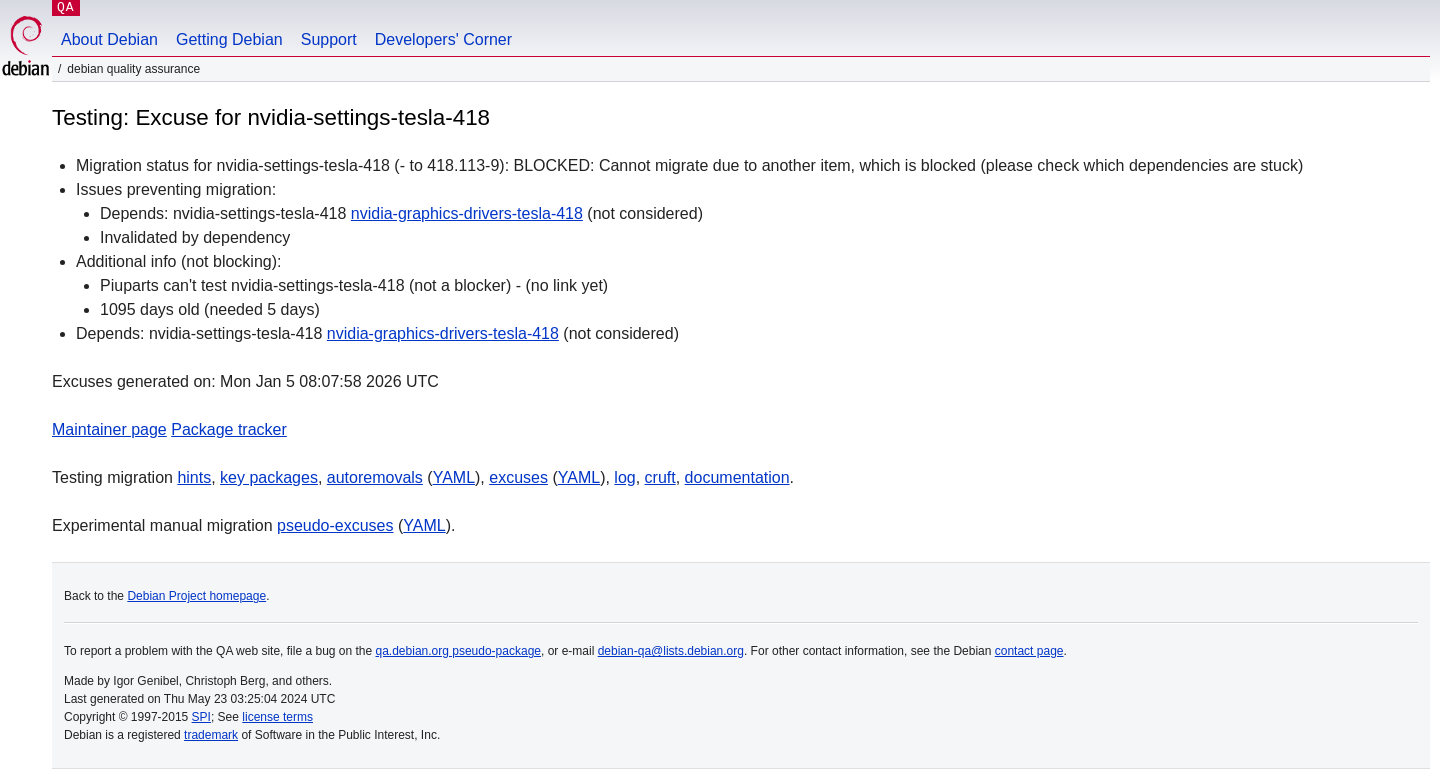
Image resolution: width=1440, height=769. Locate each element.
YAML (454, 477)
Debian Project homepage (196, 596)
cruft (660, 477)
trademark (211, 735)
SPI (201, 717)
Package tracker (229, 429)
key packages (269, 477)
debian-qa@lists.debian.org (671, 651)
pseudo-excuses (335, 525)
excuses (518, 477)
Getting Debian (229, 39)
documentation (737, 477)
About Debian (109, 39)
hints (194, 477)
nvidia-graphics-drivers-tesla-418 (467, 213)
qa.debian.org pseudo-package (458, 651)
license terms (277, 717)
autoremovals (375, 477)
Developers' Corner (443, 39)
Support (329, 39)
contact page (1029, 651)
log (624, 477)
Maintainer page (109, 429)
